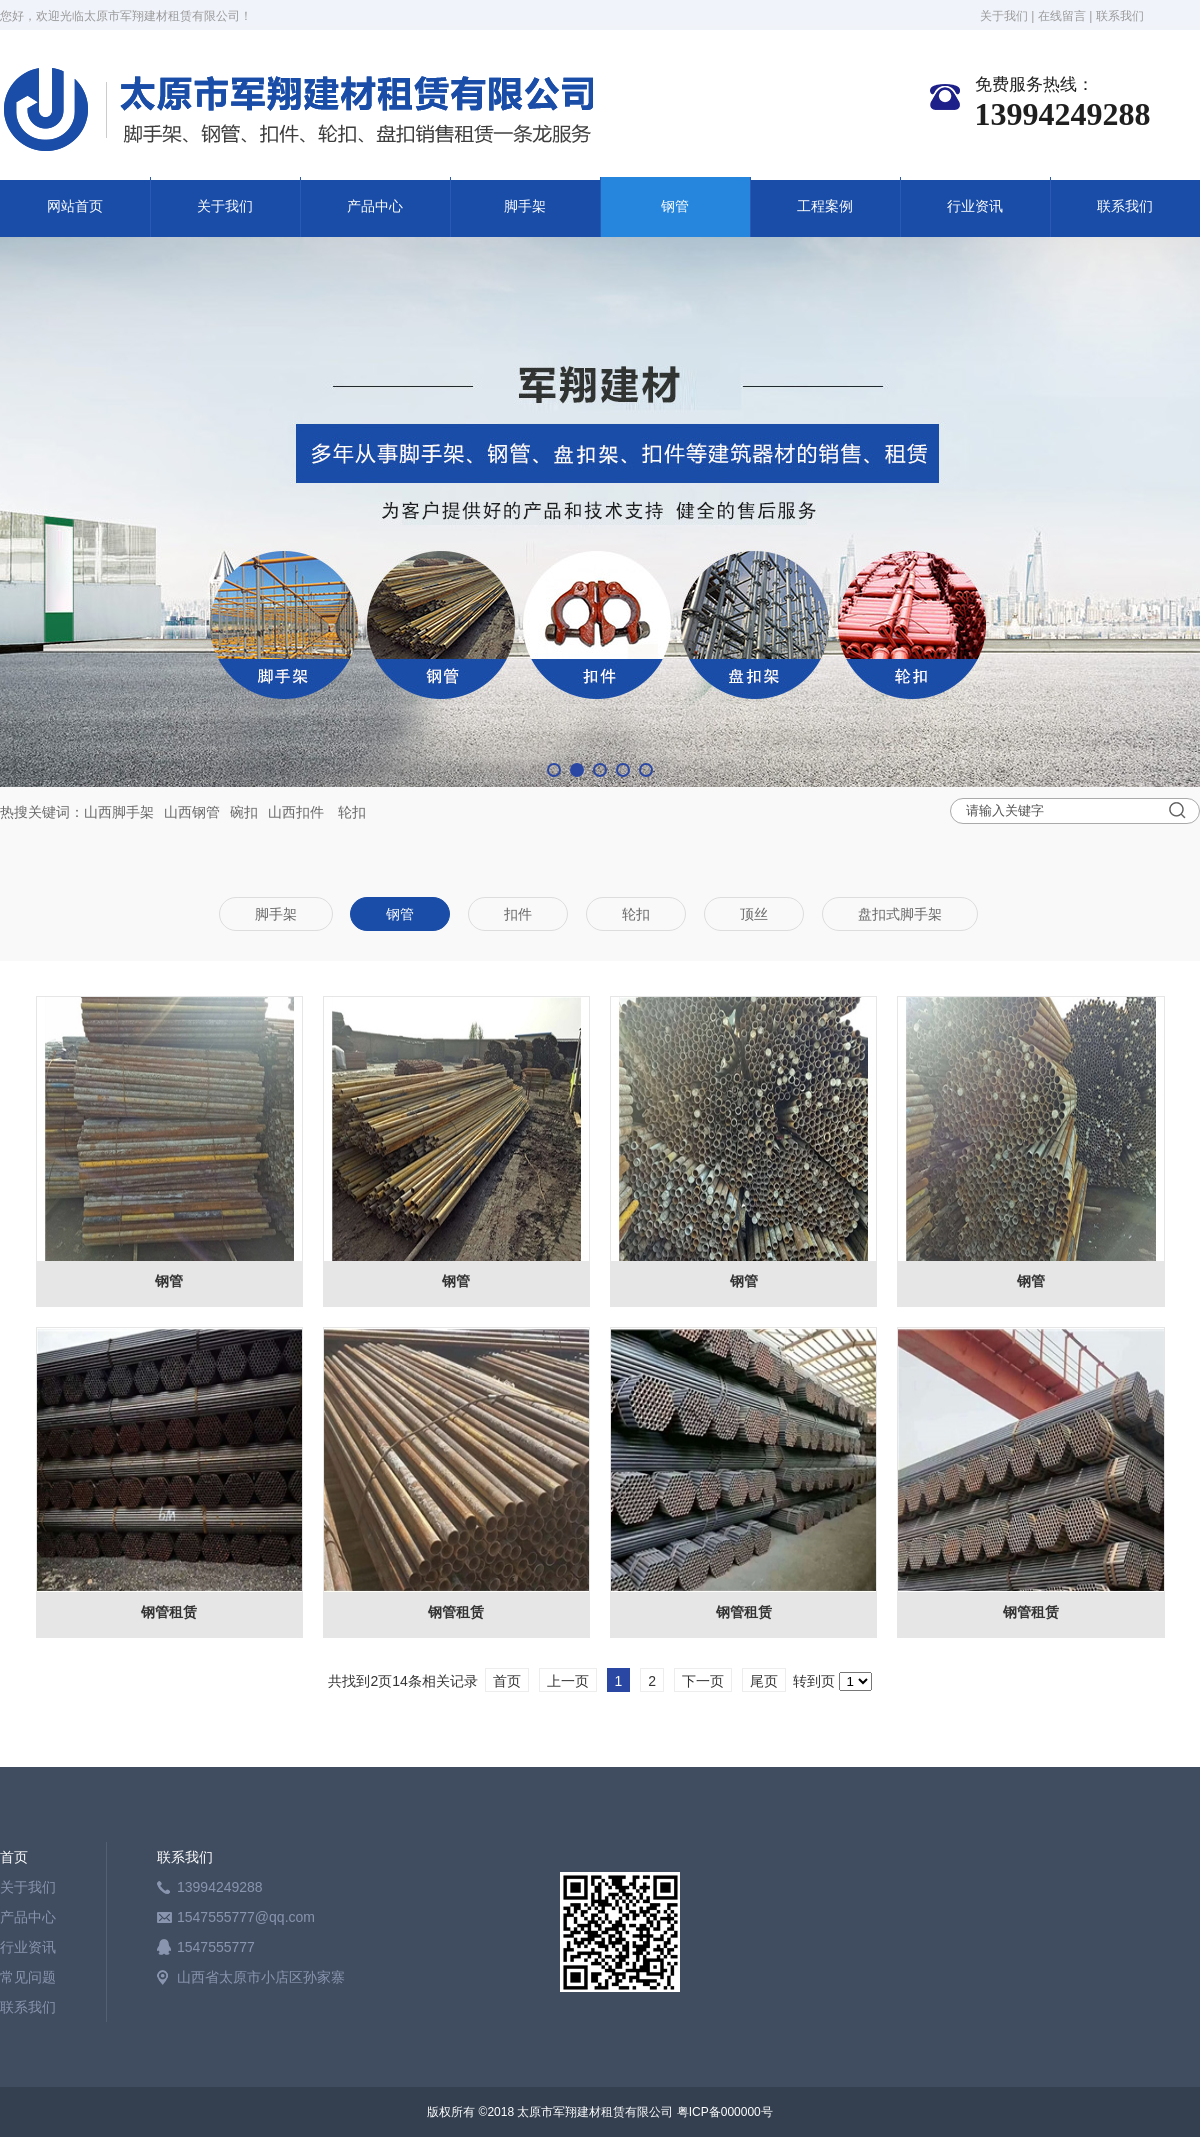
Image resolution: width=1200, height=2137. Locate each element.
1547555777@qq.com (246, 1917)
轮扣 (352, 812)
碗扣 (244, 812)
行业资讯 (975, 206)
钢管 (675, 206)
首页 (14, 1857)
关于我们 (1004, 16)
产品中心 (375, 206)
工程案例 (825, 206)
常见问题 (28, 1977)
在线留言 (1062, 16)
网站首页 (75, 206)
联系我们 (1120, 16)
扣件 (310, 812)
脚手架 (525, 206)
